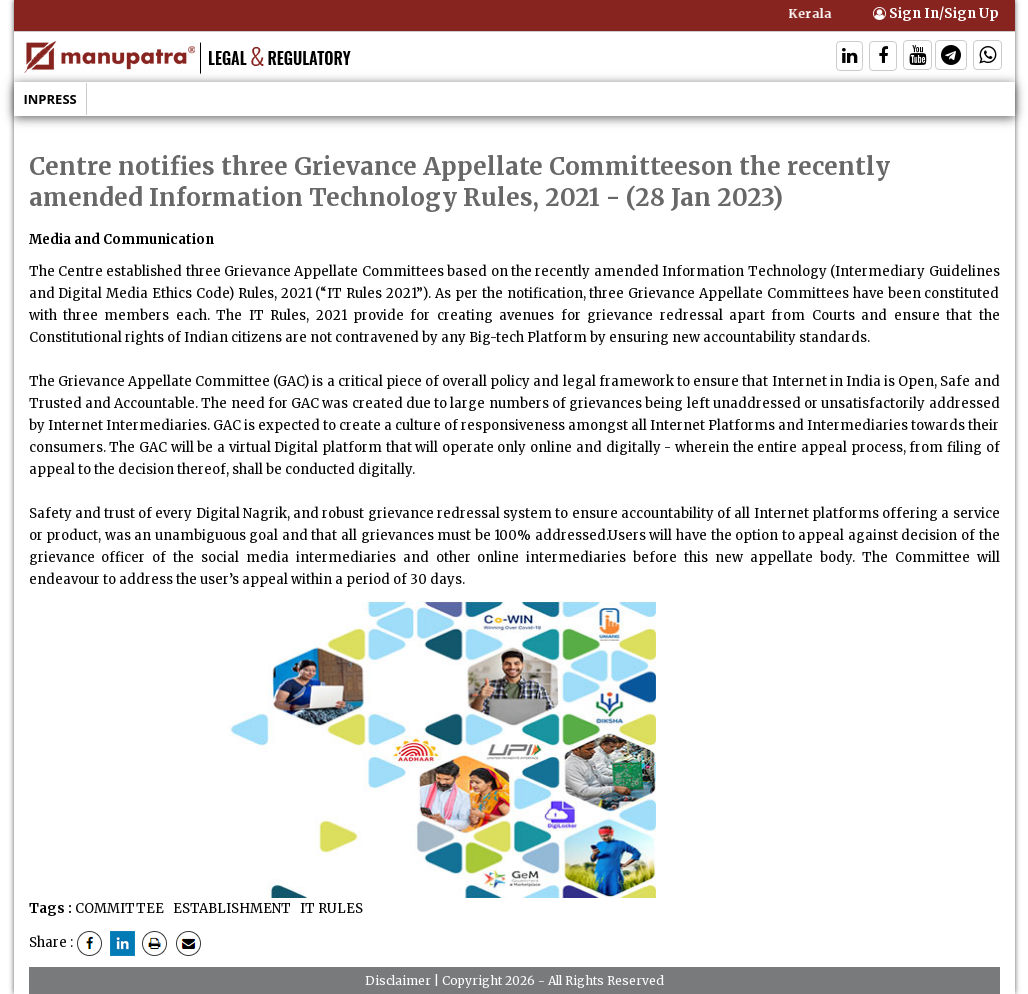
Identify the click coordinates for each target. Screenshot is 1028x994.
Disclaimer (398, 980)
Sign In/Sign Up (936, 13)
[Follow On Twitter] (917, 57)
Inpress (50, 99)
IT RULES (330, 908)
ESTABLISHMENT (230, 908)
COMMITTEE (119, 908)
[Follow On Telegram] (951, 57)
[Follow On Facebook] (883, 57)
